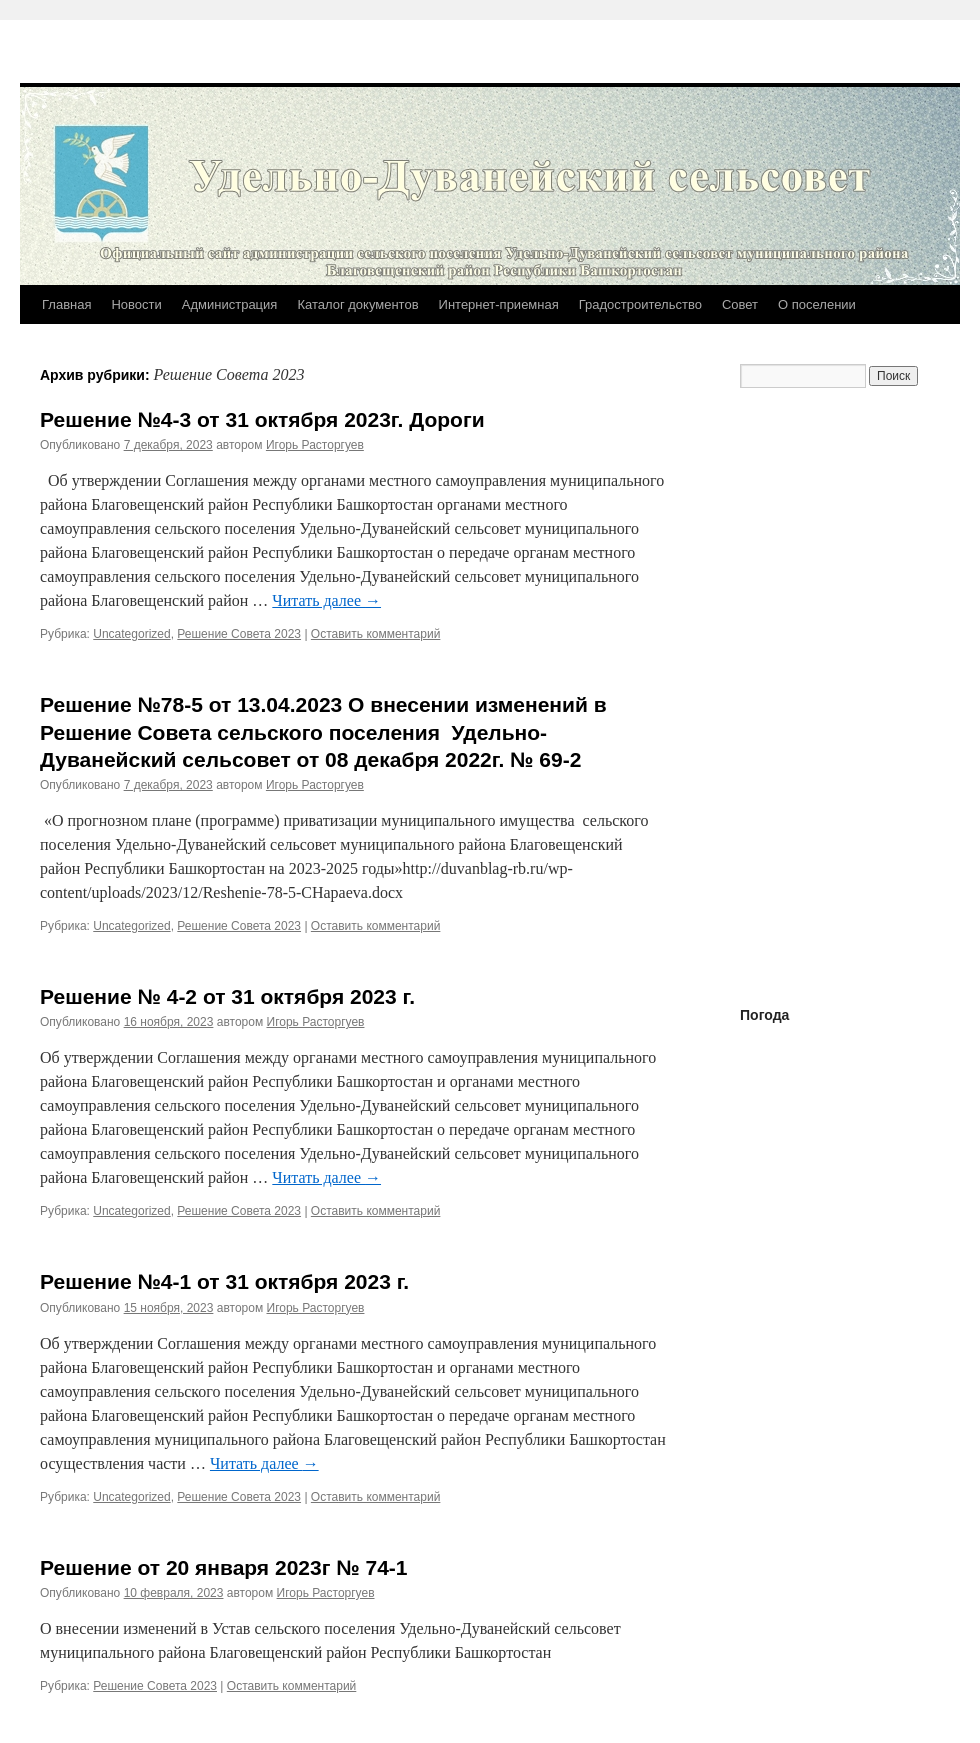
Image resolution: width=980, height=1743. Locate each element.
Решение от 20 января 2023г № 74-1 (224, 1567)
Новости (136, 304)
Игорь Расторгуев (315, 445)
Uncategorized (131, 634)
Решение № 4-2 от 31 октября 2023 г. (227, 996)
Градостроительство (640, 304)
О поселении (817, 304)
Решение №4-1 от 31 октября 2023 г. (224, 1281)
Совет (740, 304)
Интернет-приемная (499, 304)
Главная (66, 304)
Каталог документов (357, 304)
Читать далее (326, 600)
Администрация (230, 304)
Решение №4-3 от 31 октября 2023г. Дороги (262, 419)
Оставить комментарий (376, 634)
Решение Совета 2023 (239, 634)
